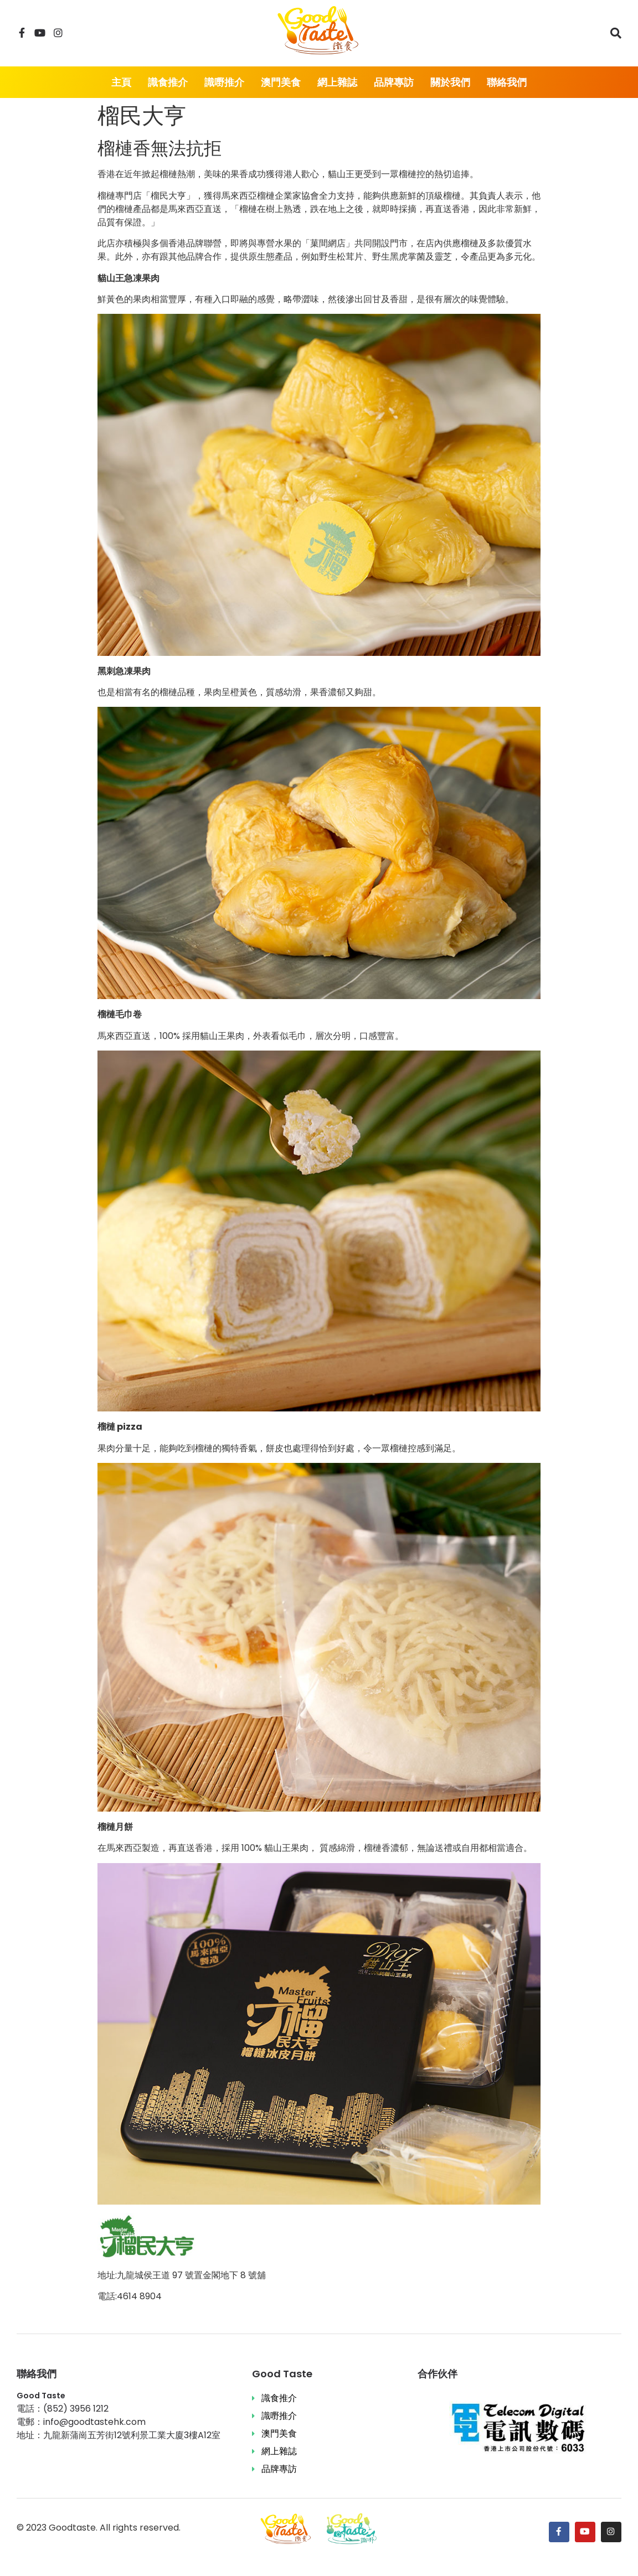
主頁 (121, 82)
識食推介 (168, 82)
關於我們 (450, 82)
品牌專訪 (394, 82)
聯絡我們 (507, 82)
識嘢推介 (224, 82)
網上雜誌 (337, 82)
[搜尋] (615, 33)
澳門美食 (281, 82)
